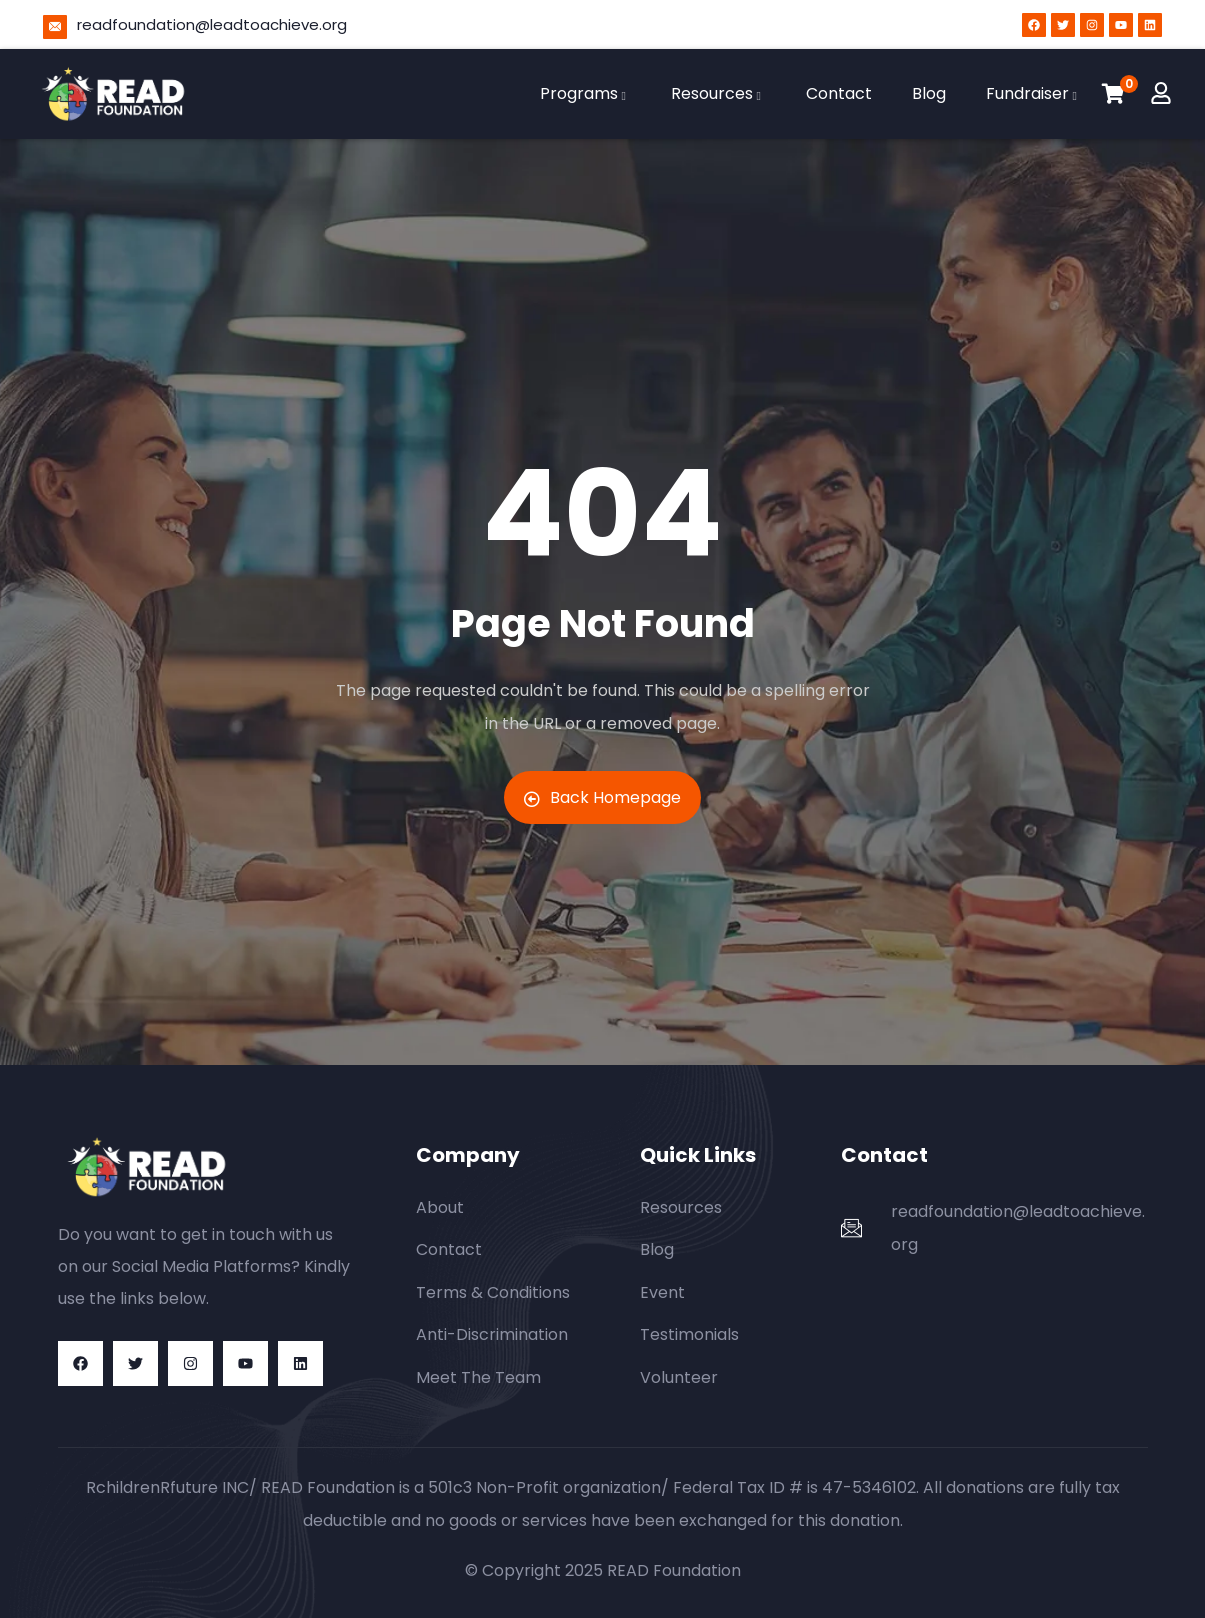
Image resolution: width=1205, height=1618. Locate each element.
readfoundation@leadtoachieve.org (212, 24)
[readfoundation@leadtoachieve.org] (55, 27)
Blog (929, 93)
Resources (718, 93)
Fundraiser (1034, 93)
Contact (839, 93)
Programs (585, 93)
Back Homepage (602, 797)
